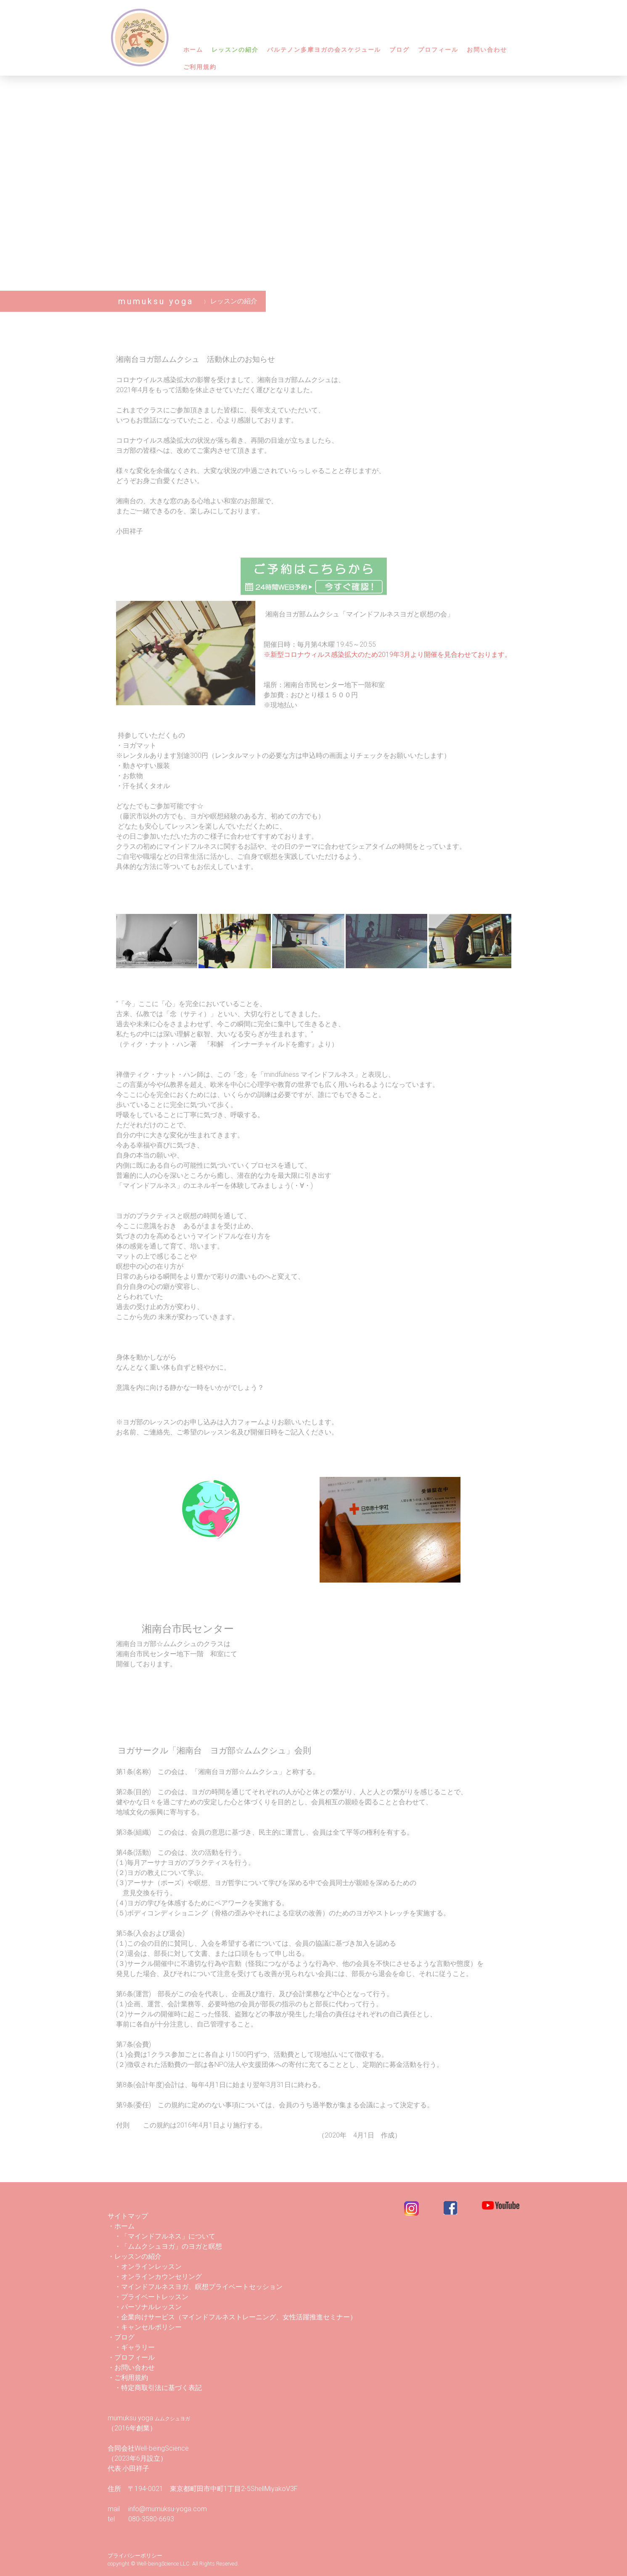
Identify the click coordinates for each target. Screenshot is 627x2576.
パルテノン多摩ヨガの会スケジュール (324, 49)
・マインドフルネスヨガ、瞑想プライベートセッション (195, 2287)
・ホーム (121, 2226)
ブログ (399, 49)
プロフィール (438, 49)
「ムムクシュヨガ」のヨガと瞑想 (171, 2246)
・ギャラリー (134, 2347)
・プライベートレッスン (151, 2297)
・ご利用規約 (128, 2378)
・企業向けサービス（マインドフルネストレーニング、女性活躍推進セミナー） (235, 2317)
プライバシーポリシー (135, 2555)
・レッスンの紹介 (138, 2256)
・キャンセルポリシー (145, 2327)
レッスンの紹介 (235, 49)
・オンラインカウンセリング (158, 2277)
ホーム (193, 49)
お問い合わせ (487, 49)
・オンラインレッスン (148, 2267)
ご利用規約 (200, 67)
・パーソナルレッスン (145, 2307)
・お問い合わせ (131, 2368)
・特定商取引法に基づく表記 (158, 2388)
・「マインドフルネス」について (161, 2236)
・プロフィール (131, 2357)
